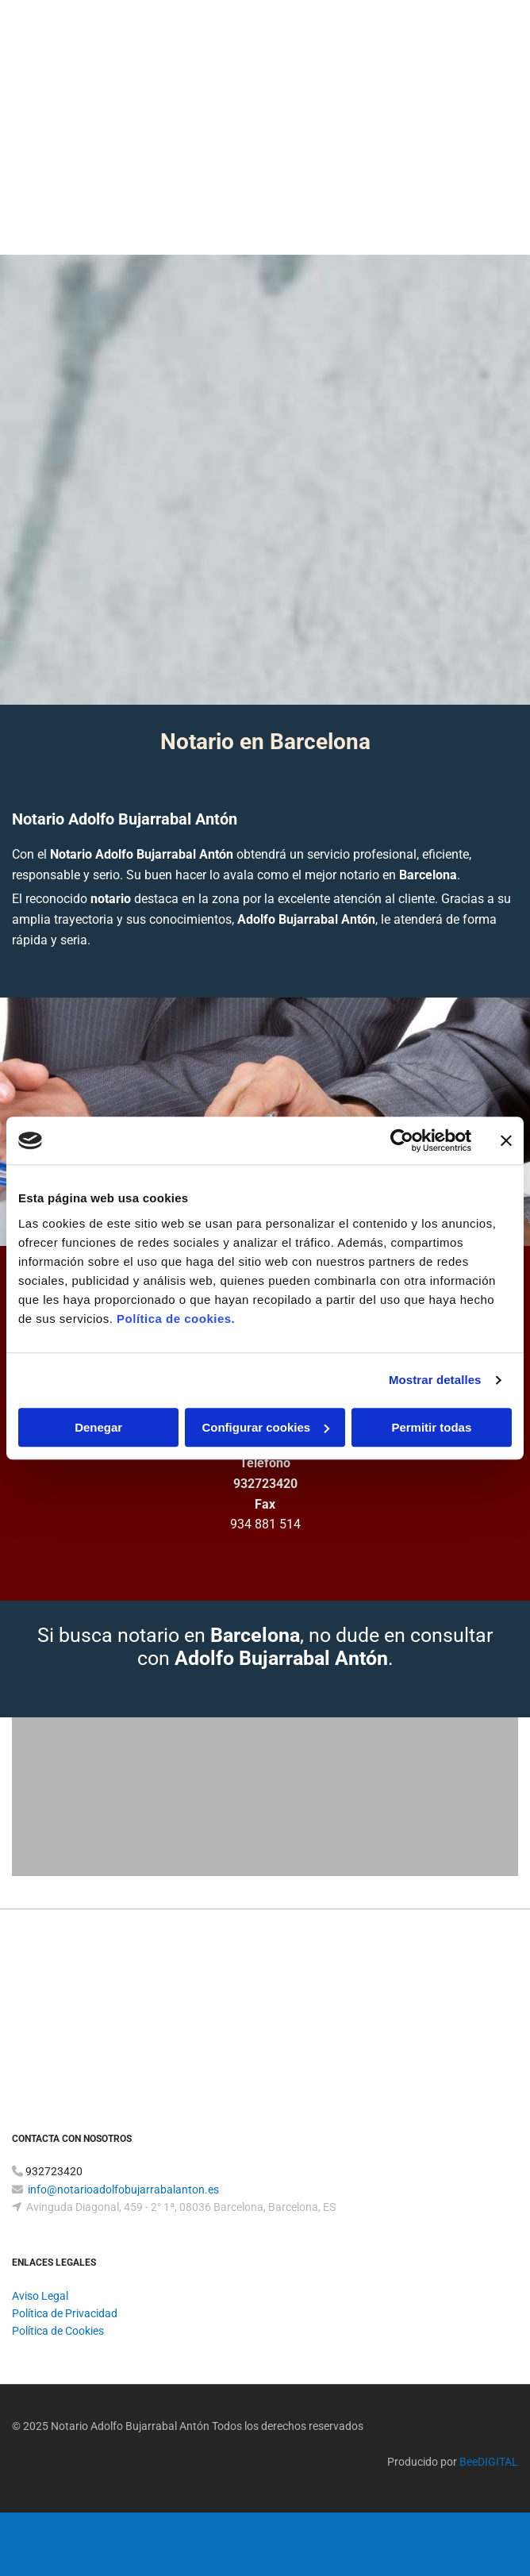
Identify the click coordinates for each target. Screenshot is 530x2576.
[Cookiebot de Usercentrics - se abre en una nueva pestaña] (401, 1140)
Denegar (98, 1427)
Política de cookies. (176, 1318)
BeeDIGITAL (488, 2461)
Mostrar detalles (435, 1379)
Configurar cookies (265, 1427)
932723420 (265, 1483)
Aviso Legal (40, 2296)
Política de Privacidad (64, 2313)
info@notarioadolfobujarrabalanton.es (123, 2189)
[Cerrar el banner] (506, 1140)
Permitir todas (431, 1427)
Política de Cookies (58, 2330)
